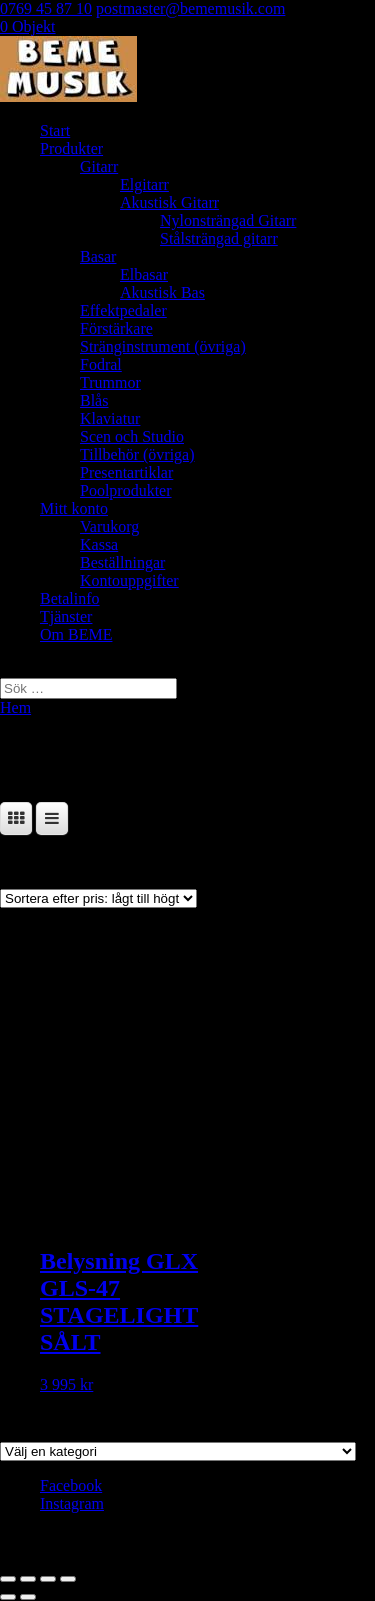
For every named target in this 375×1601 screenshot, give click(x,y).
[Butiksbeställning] (98, 898)
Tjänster (66, 616)
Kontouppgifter (129, 580)
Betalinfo (70, 598)
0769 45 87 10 (46, 8)
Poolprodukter (126, 490)
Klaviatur (110, 418)
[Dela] (48, 1579)
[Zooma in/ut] (8, 1579)
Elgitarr (144, 184)
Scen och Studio (132, 436)
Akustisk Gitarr (169, 202)
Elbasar (144, 274)
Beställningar (122, 562)
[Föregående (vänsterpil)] (8, 1597)
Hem (15, 707)
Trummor (110, 382)
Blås (94, 400)
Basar (98, 256)
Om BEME (76, 634)
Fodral (101, 364)
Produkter (71, 148)
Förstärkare (116, 328)
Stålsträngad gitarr (219, 238)
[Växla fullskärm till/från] (28, 1579)
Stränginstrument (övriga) (163, 346)
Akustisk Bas (162, 292)
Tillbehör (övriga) (137, 454)
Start (55, 130)
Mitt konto (74, 508)
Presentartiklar (126, 472)
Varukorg (109, 526)
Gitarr (99, 166)
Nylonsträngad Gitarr (228, 220)
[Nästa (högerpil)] (28, 1597)
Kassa (99, 544)
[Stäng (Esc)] (68, 1579)
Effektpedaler (123, 310)
